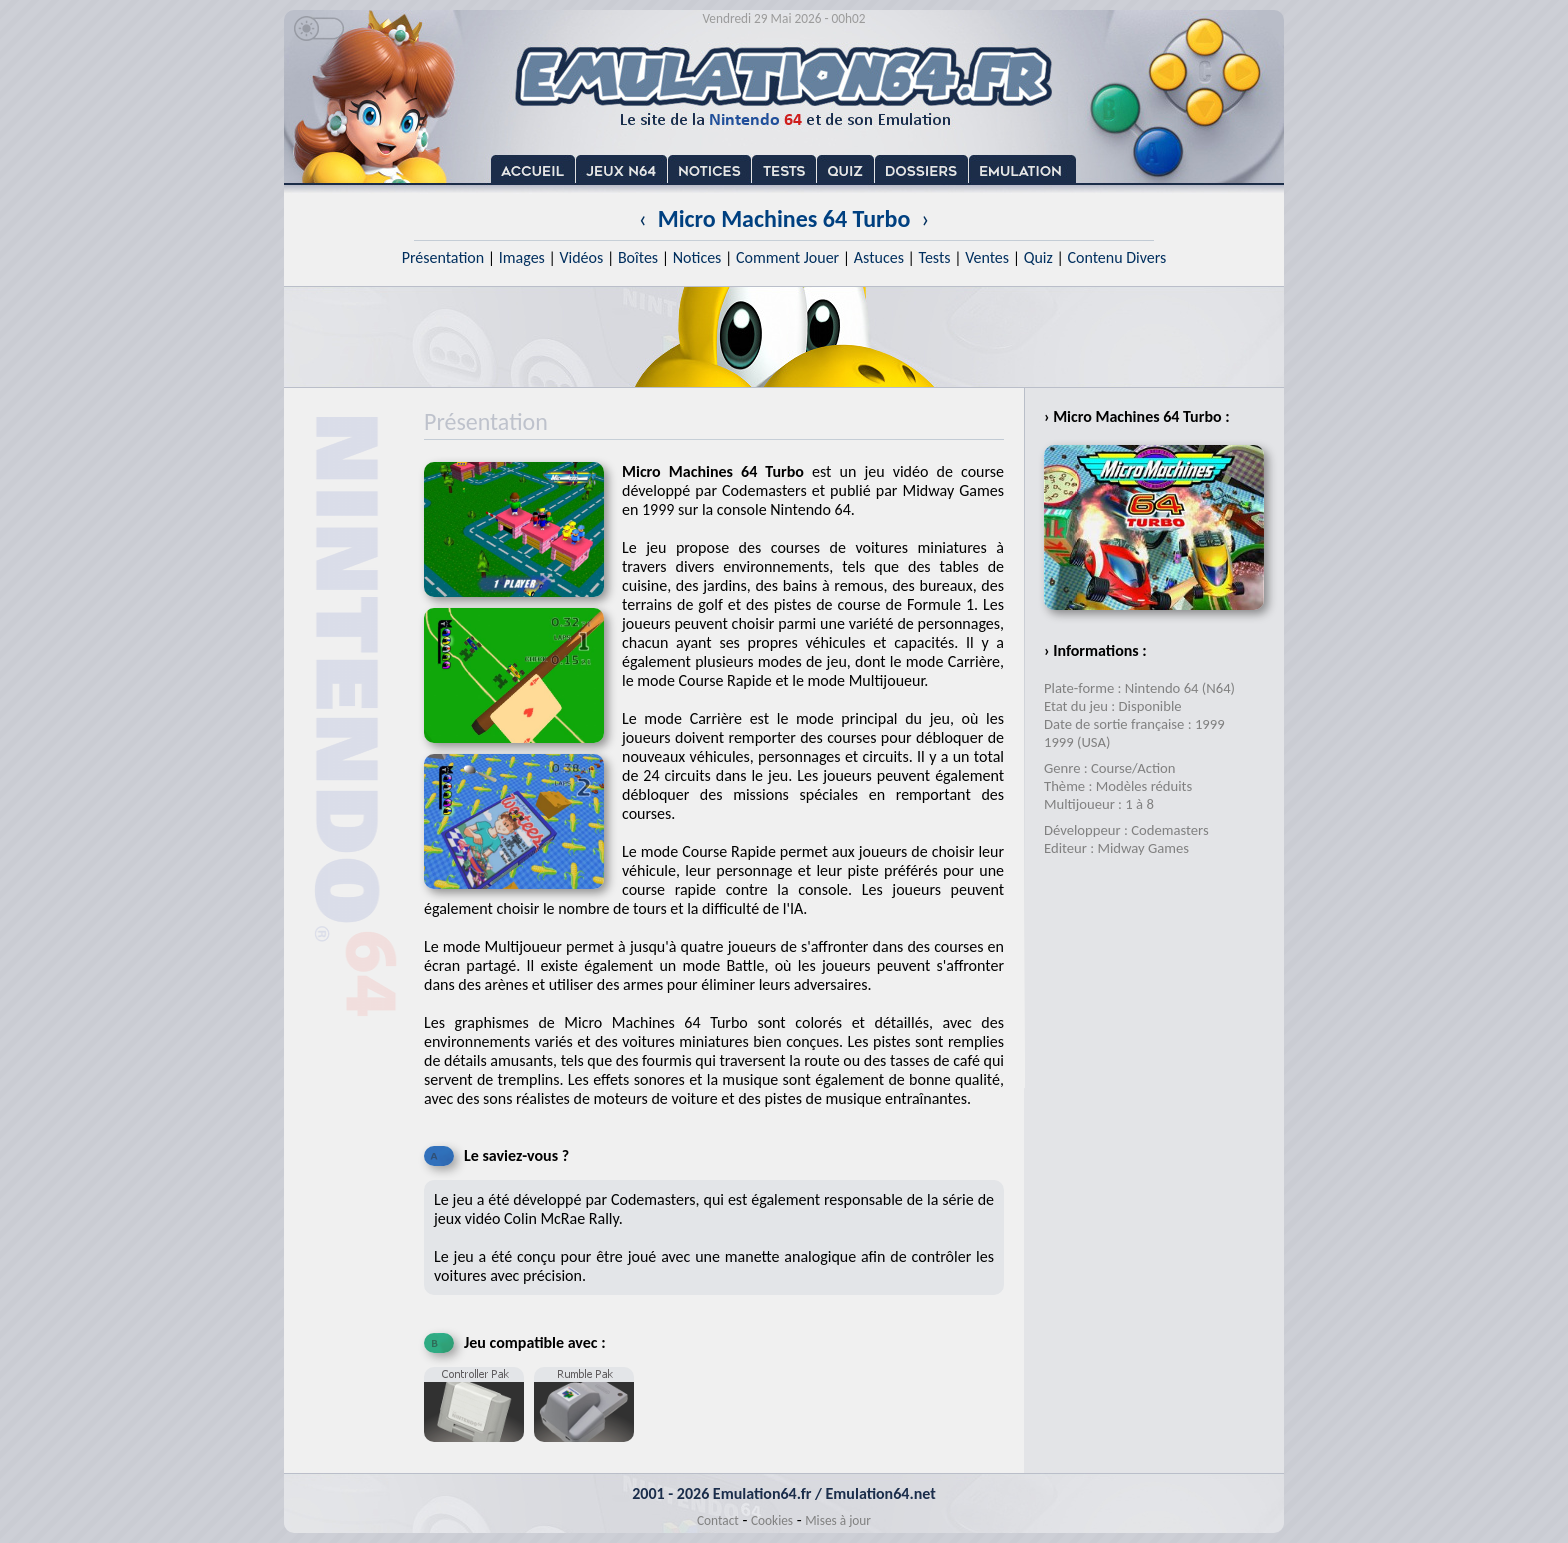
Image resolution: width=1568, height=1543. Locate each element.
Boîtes (638, 257)
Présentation (443, 257)
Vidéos (581, 257)
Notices (697, 257)
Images (522, 257)
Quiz (1038, 257)
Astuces (879, 257)
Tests (935, 257)
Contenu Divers (1116, 257)
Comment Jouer (787, 257)
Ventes (987, 257)
